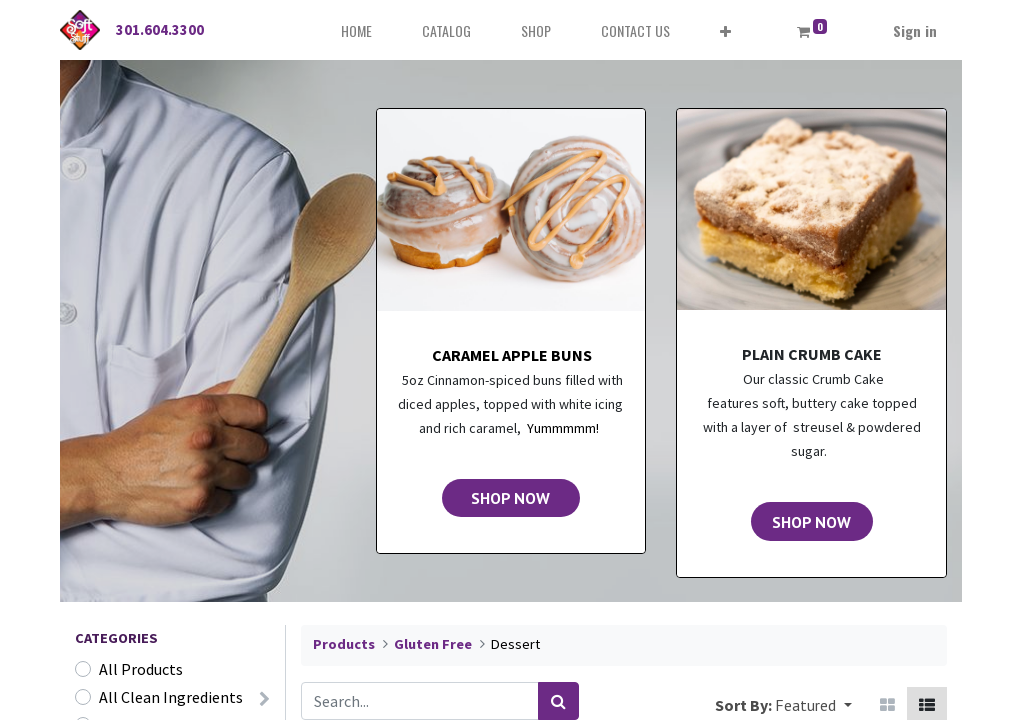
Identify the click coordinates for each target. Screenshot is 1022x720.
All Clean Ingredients (171, 697)
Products (344, 644)
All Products (141, 669)
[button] (725, 30)
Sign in (915, 30)
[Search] (558, 701)
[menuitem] (356, 30)
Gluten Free (433, 644)
